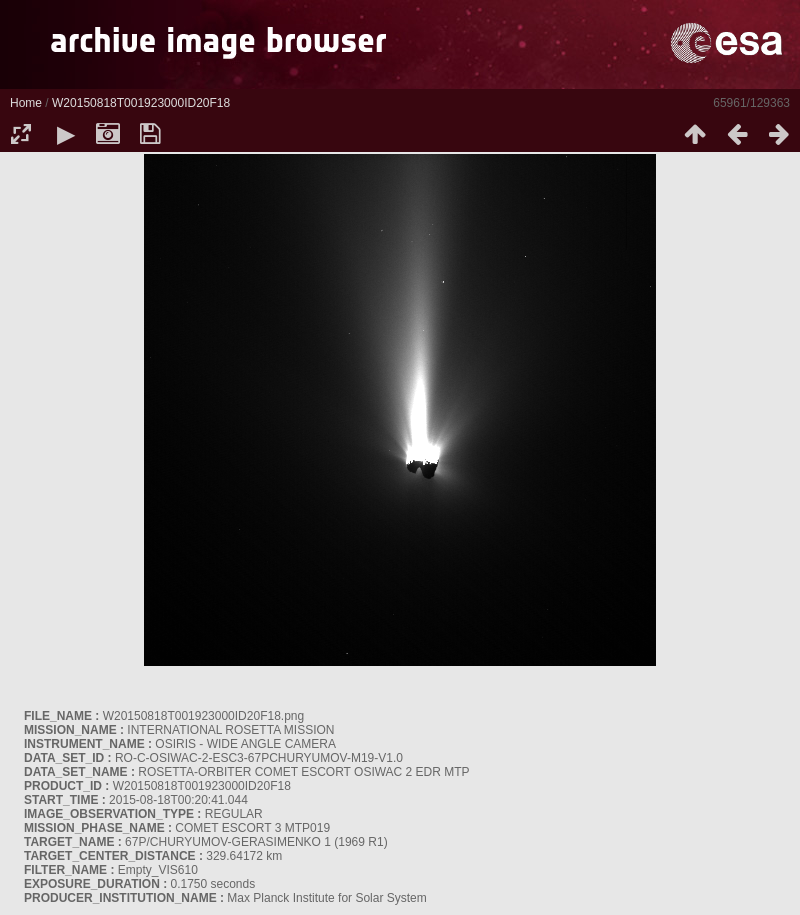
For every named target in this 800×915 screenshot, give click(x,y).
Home (26, 103)
